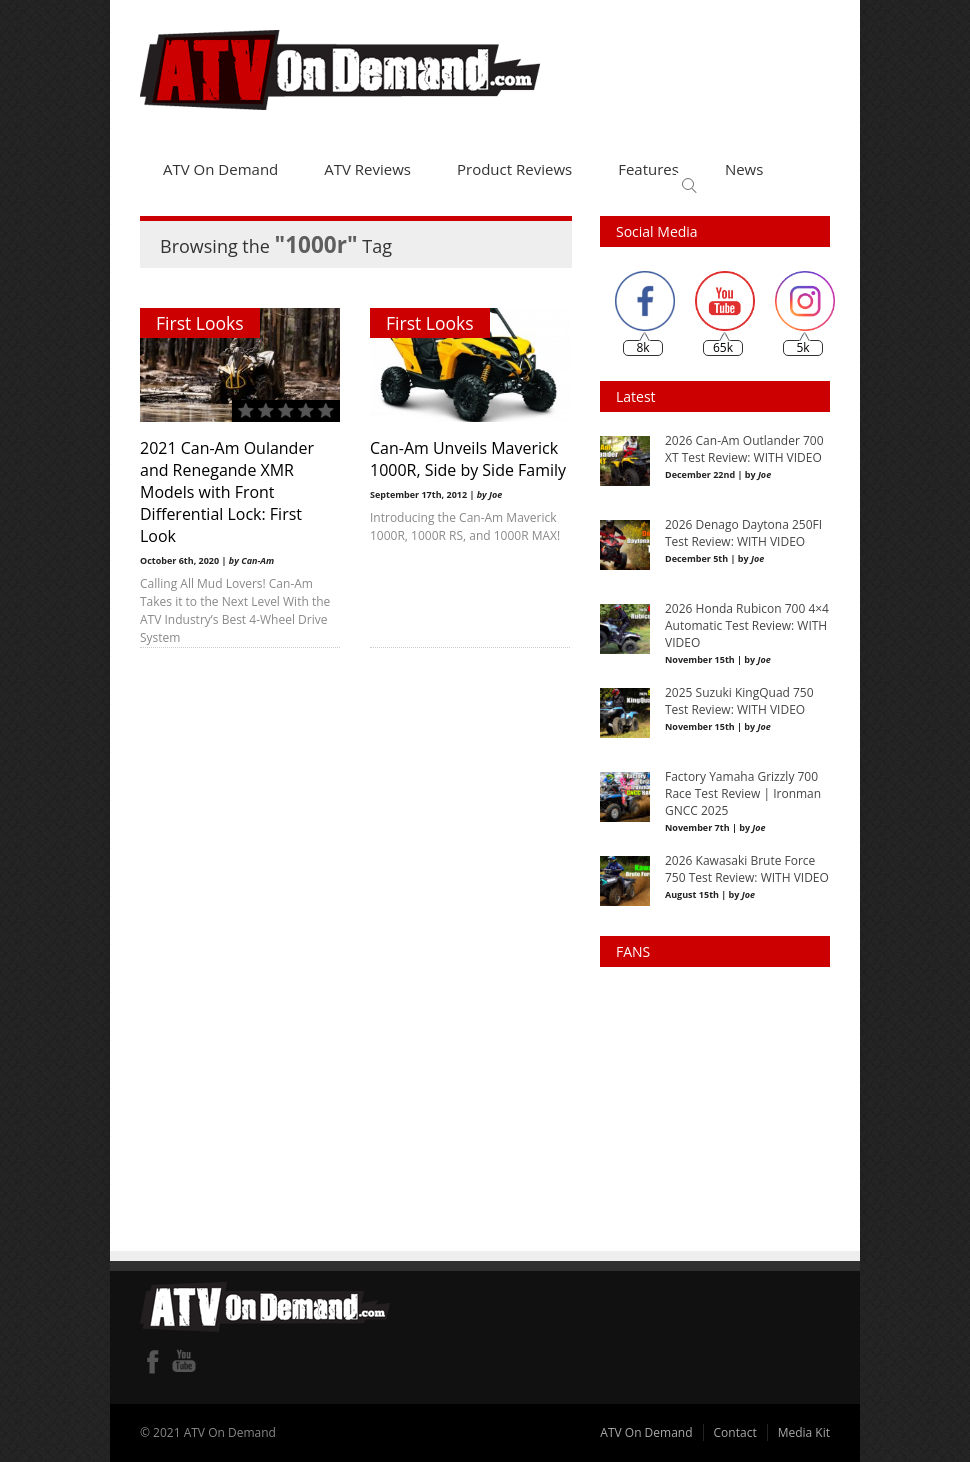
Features (648, 169)
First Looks (200, 323)
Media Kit (804, 1432)
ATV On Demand (220, 169)
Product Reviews (514, 169)
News (744, 169)
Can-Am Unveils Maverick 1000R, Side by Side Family (468, 459)
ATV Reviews (367, 169)
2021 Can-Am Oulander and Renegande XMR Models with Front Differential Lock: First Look (227, 492)
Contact (735, 1432)
